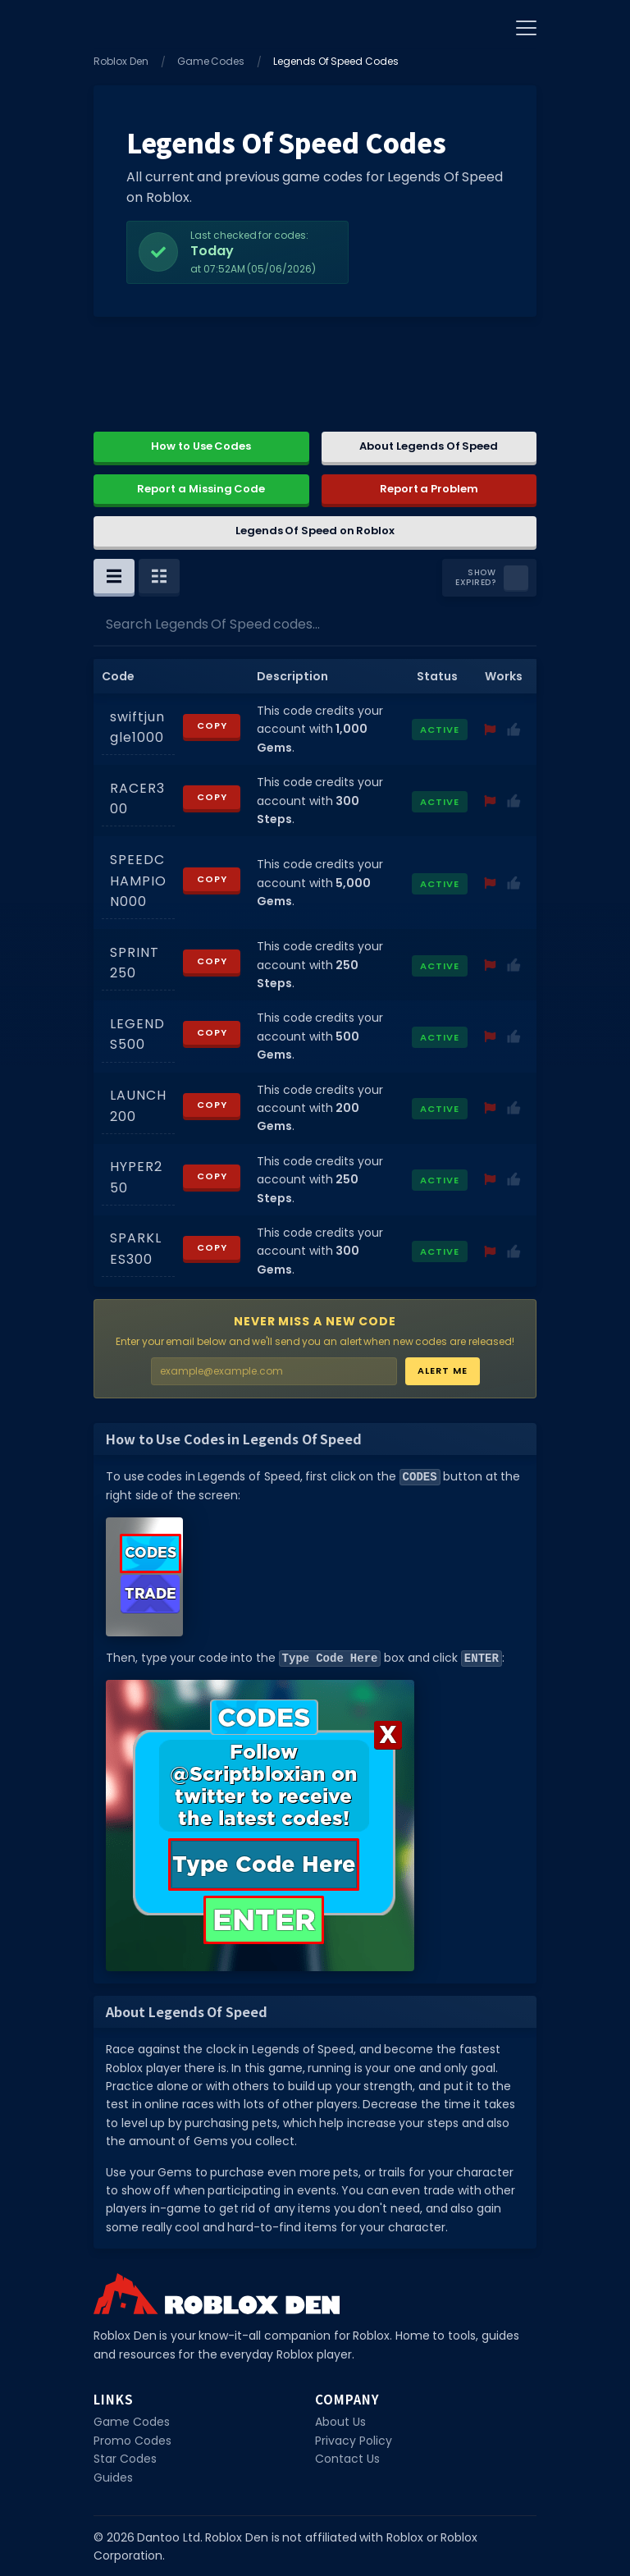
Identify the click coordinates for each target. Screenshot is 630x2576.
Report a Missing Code (201, 488)
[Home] (114, 24)
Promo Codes (132, 2439)
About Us (340, 2420)
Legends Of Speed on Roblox (315, 530)
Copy (212, 725)
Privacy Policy (353, 2439)
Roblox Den (121, 61)
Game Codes (211, 61)
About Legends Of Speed (428, 446)
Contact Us (347, 2457)
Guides (113, 2476)
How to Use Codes (201, 446)
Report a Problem (429, 488)
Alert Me (443, 1370)
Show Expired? (475, 578)
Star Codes (125, 2457)
